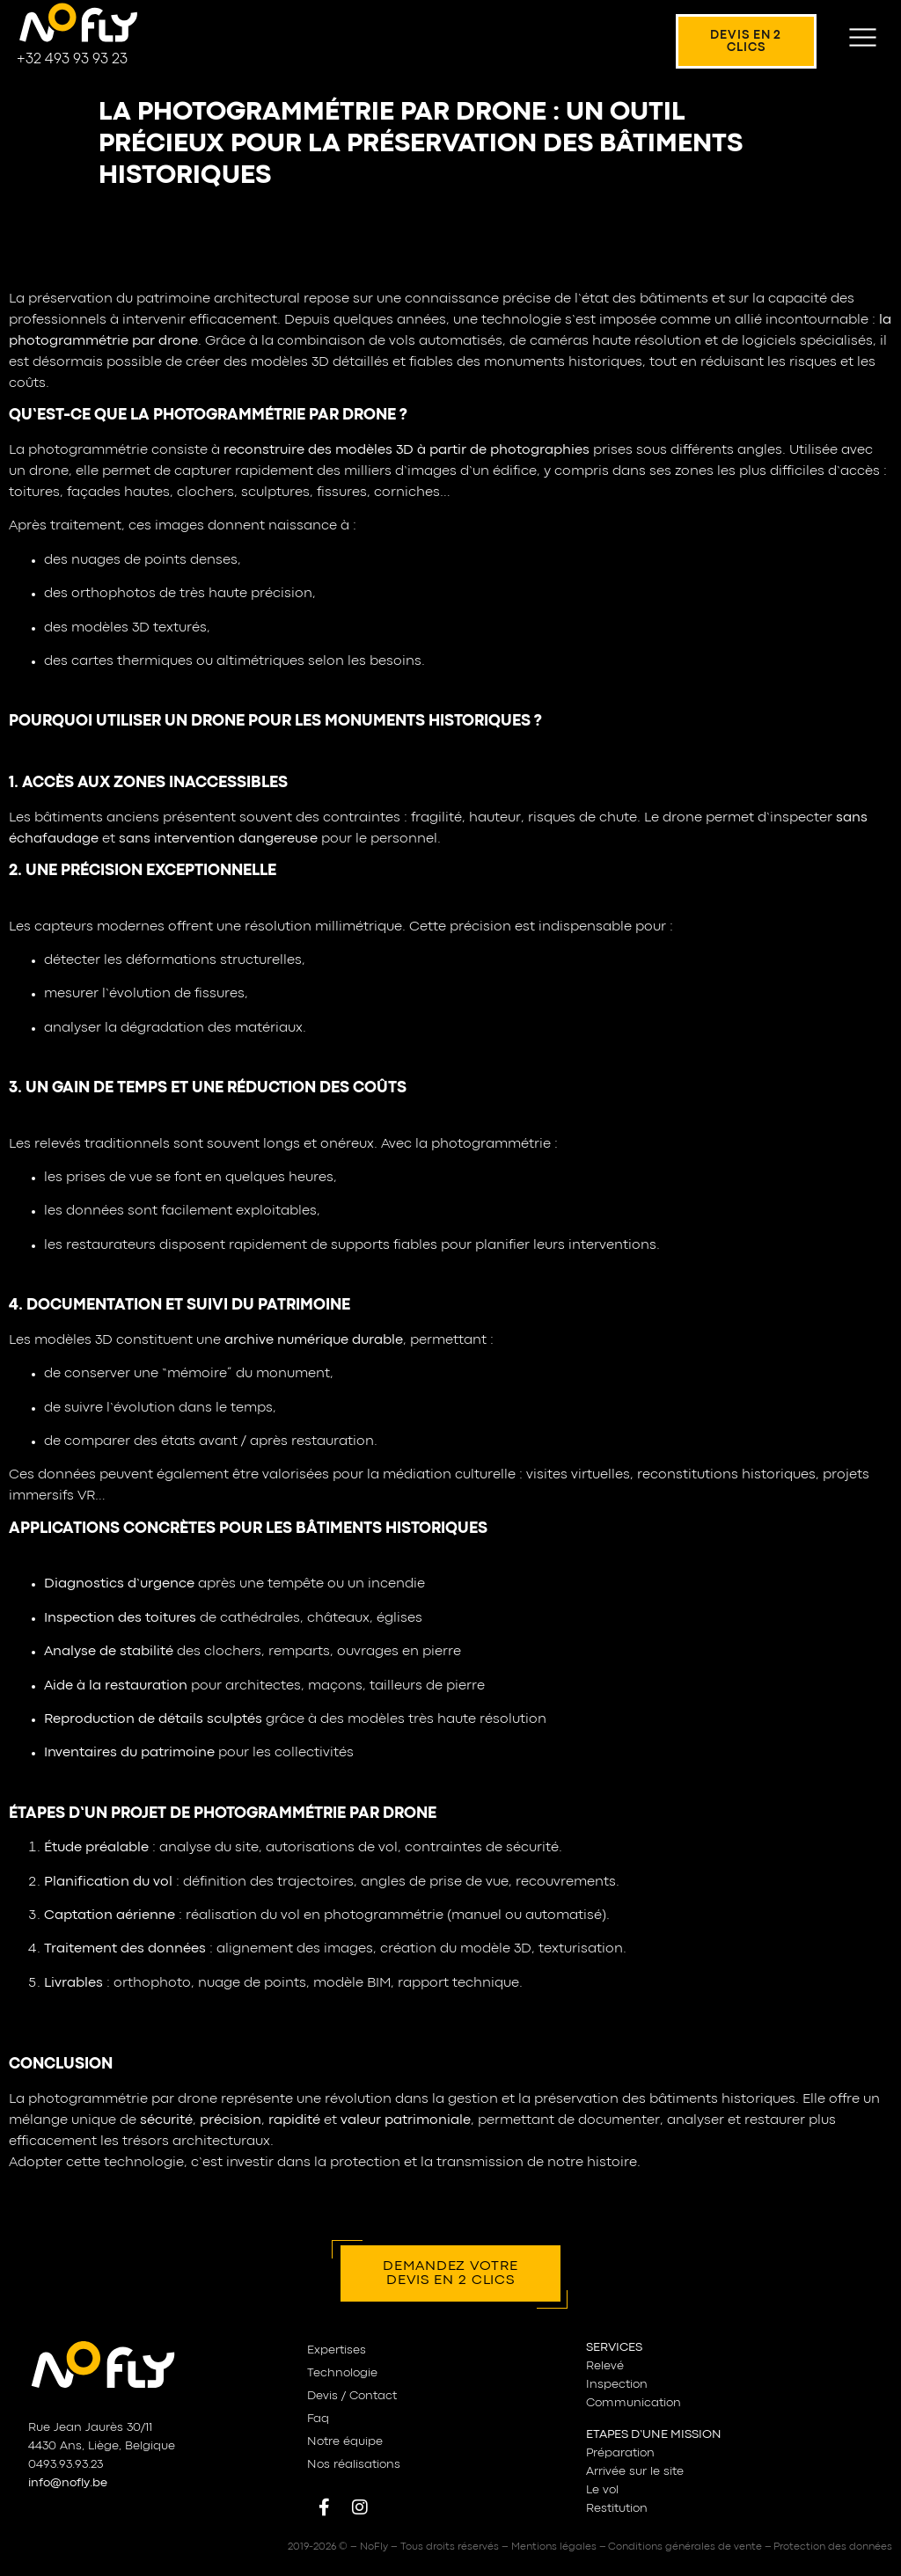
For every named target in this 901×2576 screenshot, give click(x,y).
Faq (318, 2418)
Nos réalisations (353, 2464)
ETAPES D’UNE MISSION (654, 2434)
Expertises (336, 2350)
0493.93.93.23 (65, 2464)
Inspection (617, 2384)
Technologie (342, 2373)
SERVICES (614, 2347)
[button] (862, 41)
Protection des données (832, 2547)
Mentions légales (554, 2547)
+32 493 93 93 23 (72, 59)
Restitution (617, 2508)
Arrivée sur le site (635, 2471)
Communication (633, 2402)
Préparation (620, 2453)
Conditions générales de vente (685, 2547)
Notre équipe (345, 2441)
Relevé (605, 2366)
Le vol (602, 2490)
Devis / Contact (352, 2395)
